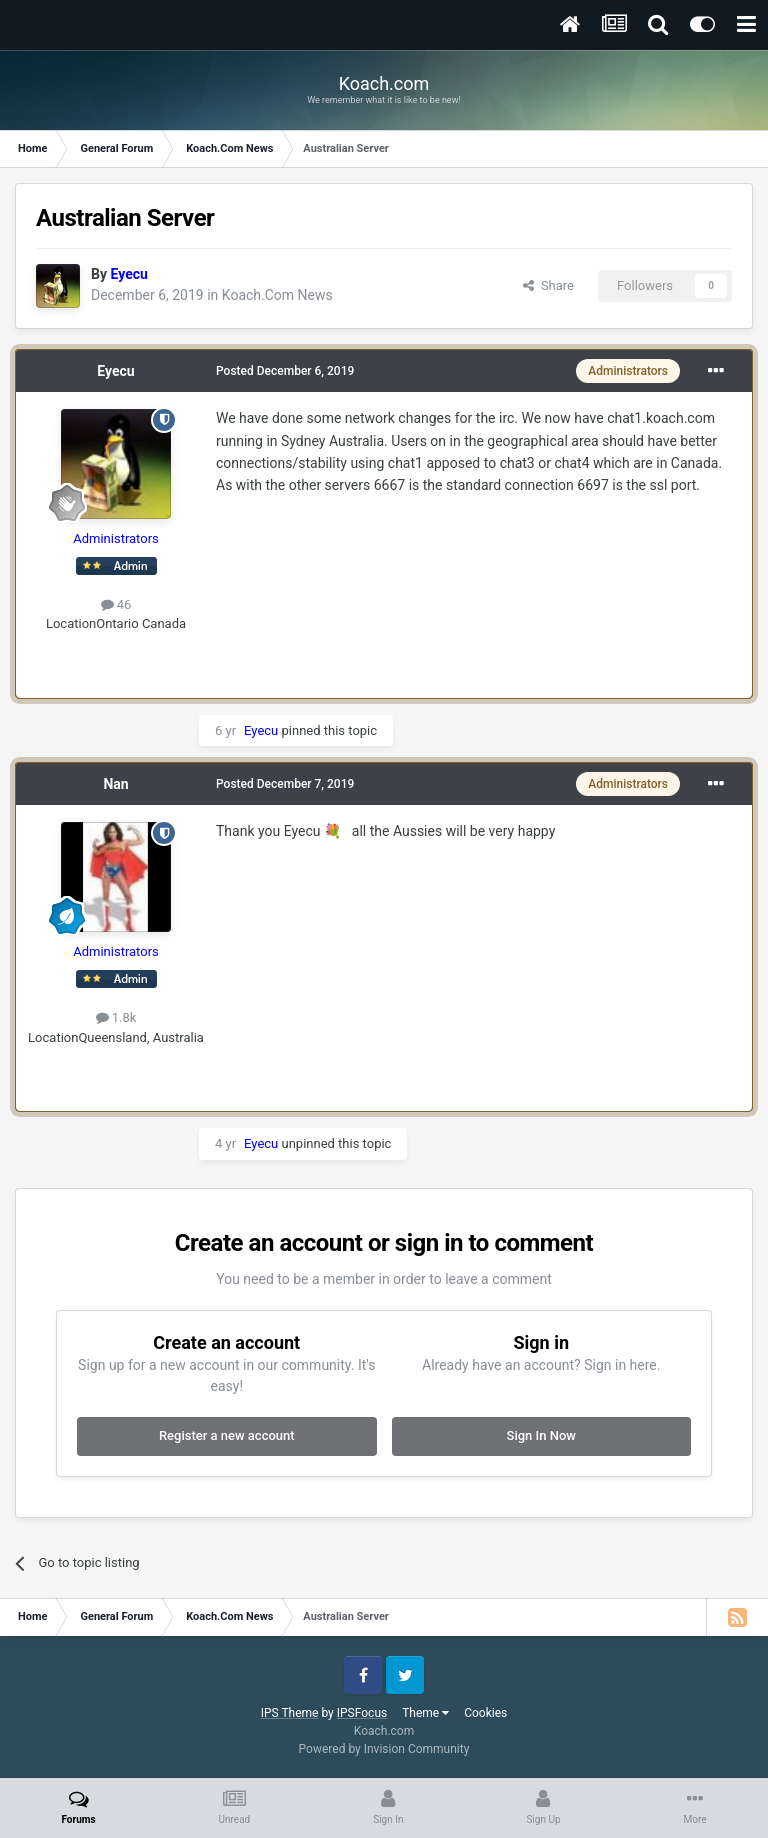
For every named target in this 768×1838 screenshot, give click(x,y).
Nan (115, 784)
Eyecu (115, 371)
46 (116, 604)
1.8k (116, 1017)
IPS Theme (290, 1713)
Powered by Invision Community (384, 1749)
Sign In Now (541, 1435)
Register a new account (227, 1435)
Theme (425, 1713)
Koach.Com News (277, 295)
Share (548, 285)
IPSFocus (362, 1713)
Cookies (485, 1713)
